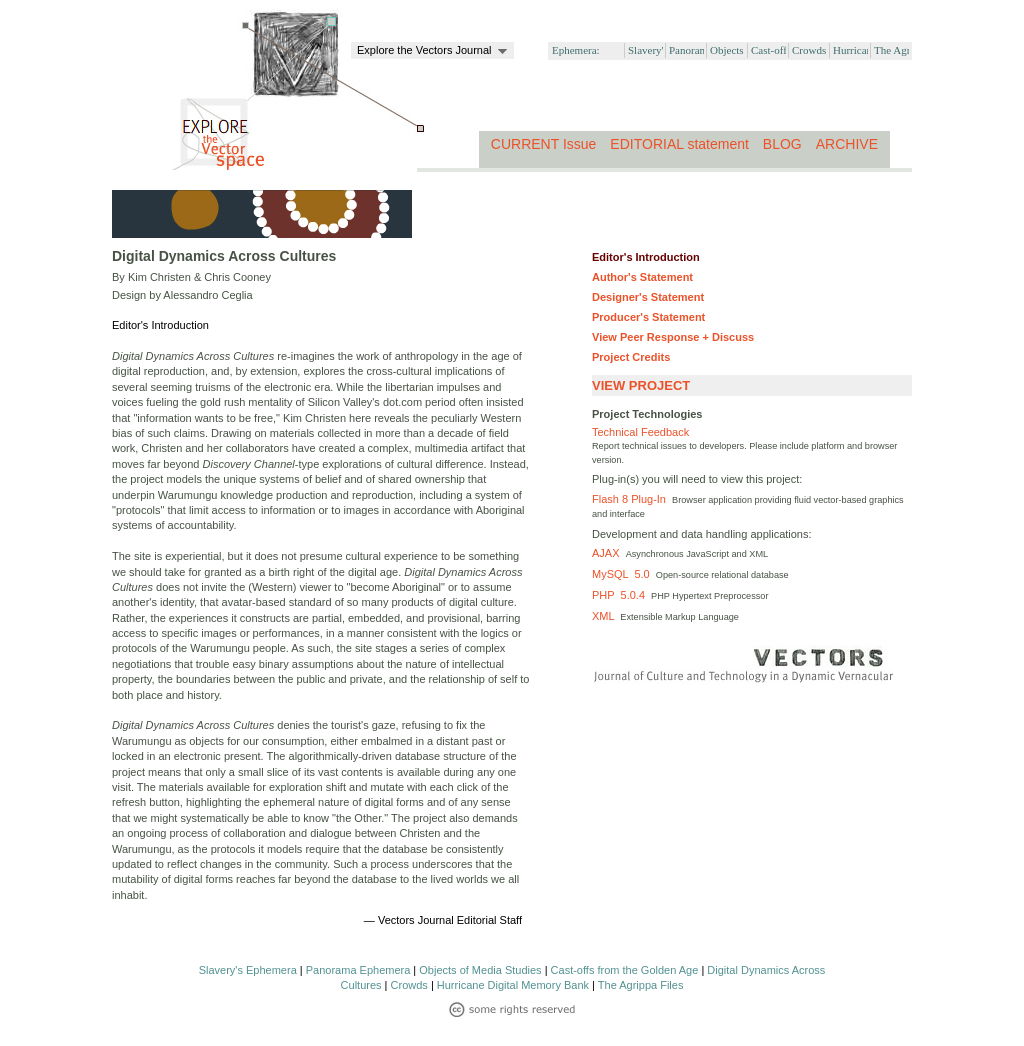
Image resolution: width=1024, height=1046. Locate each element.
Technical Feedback (640, 432)
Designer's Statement (648, 297)
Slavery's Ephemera (248, 970)
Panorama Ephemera (358, 970)
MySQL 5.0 (624, 574)
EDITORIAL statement (679, 144)
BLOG (782, 144)
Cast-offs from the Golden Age (625, 970)
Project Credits (631, 357)
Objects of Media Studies (480, 970)
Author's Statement (642, 277)
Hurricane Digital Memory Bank (513, 985)
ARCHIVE (847, 144)
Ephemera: (576, 50)
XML (606, 616)
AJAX (609, 553)
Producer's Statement (648, 317)
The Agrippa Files (641, 985)
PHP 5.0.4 (621, 595)
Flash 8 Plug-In (632, 499)
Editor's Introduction (646, 257)
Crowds (409, 985)
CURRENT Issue (544, 144)
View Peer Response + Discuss (673, 337)
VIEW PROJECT (641, 385)
